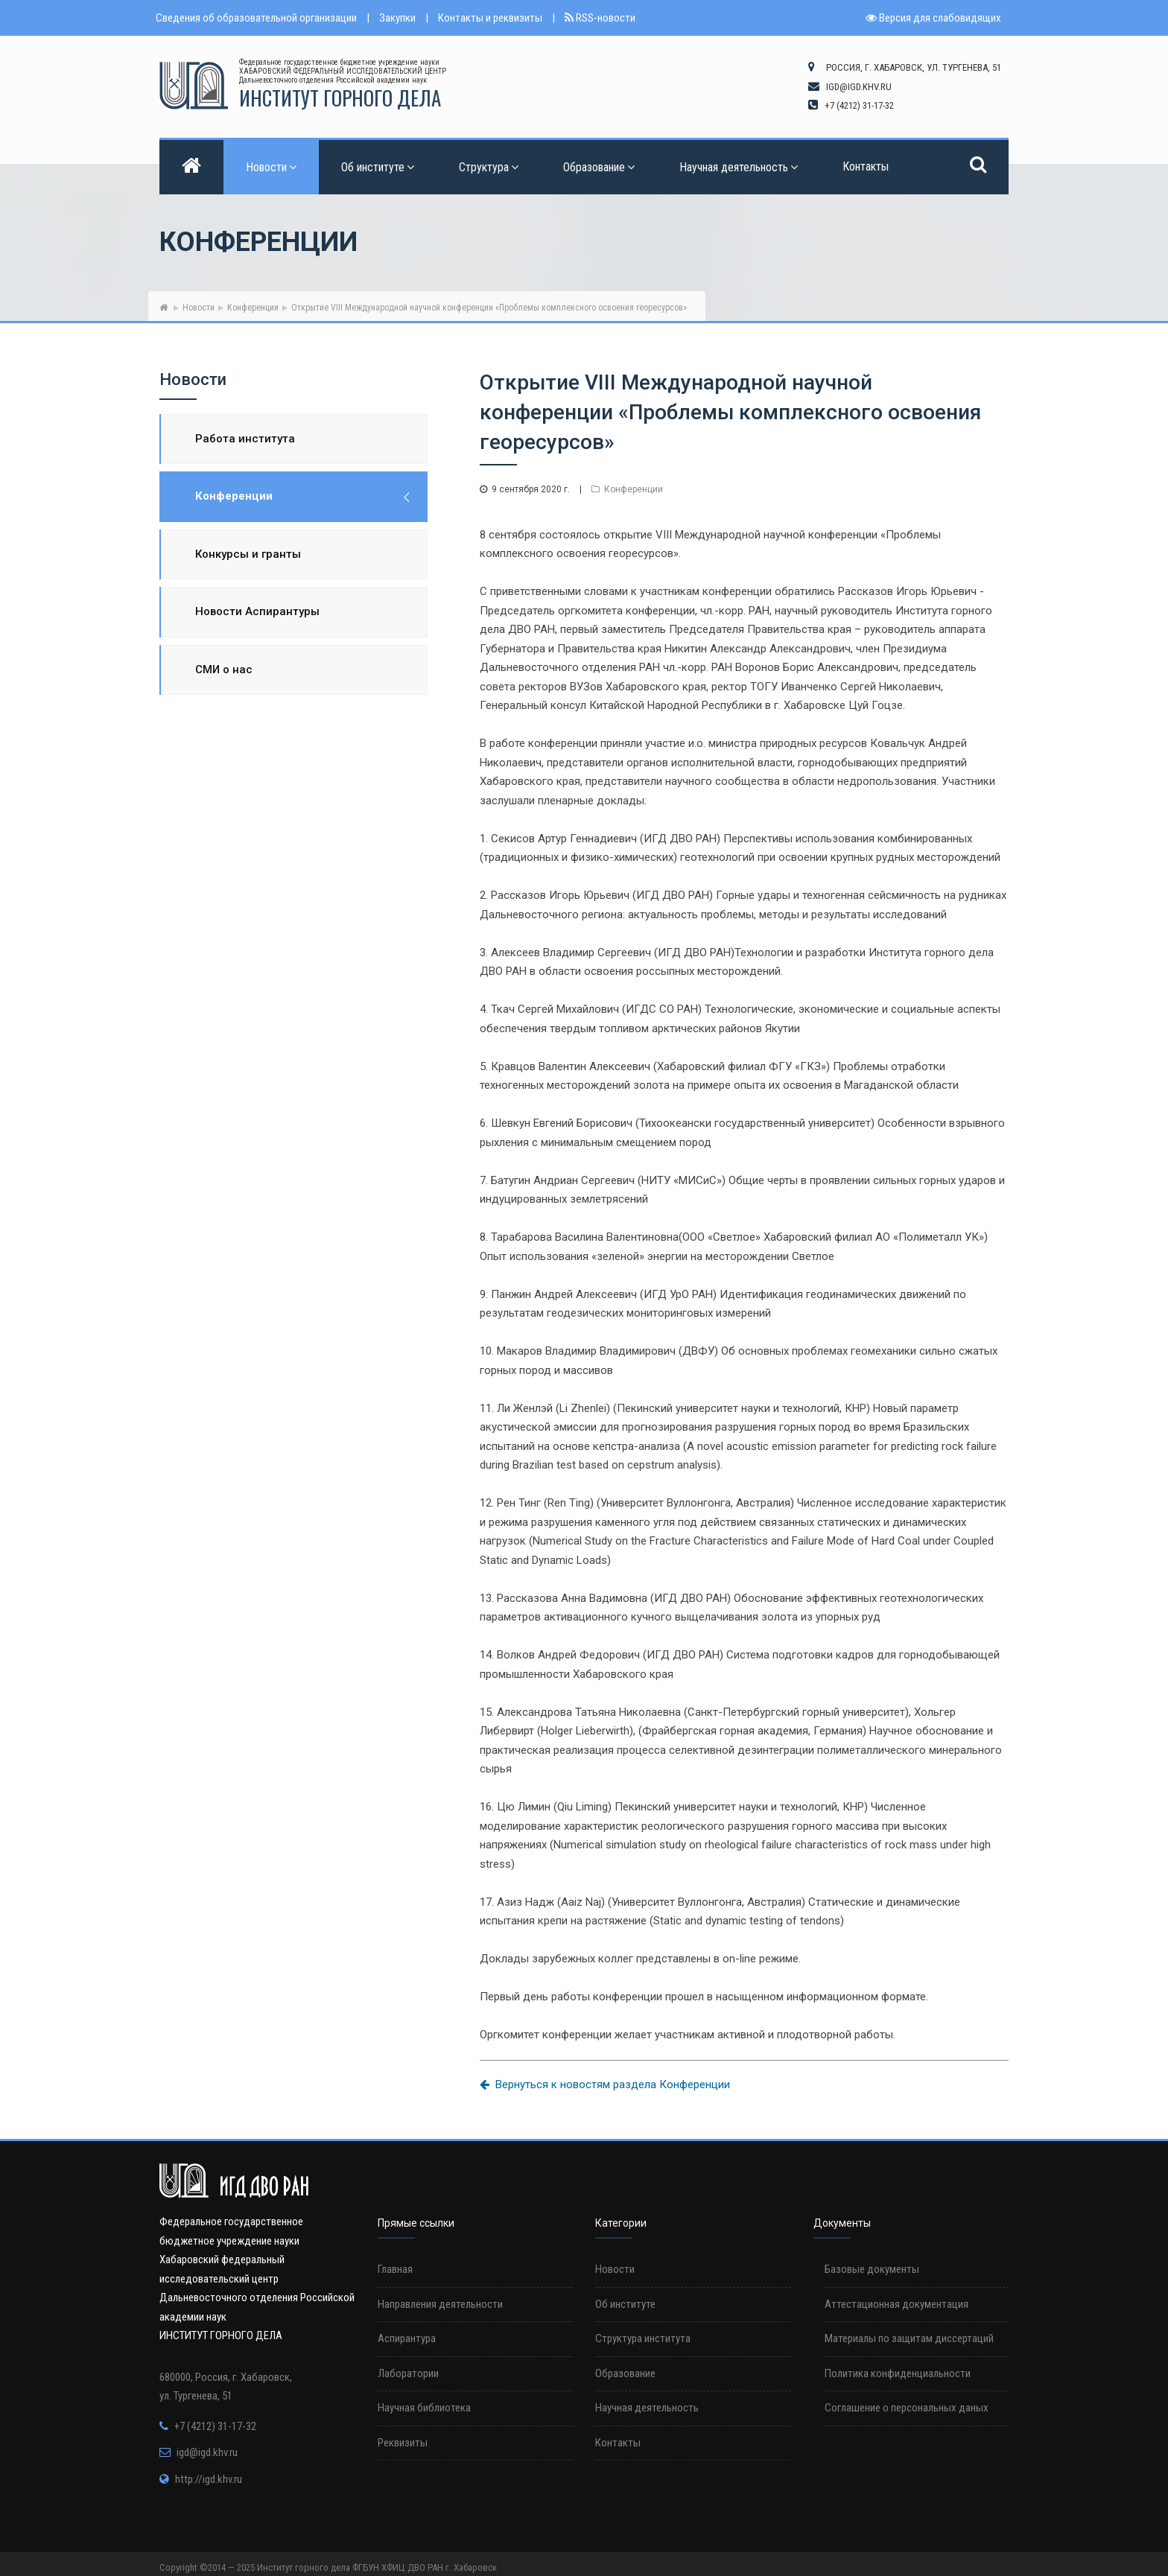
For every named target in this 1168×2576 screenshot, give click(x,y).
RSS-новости (600, 18)
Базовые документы (872, 2269)
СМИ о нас (224, 669)
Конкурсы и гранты (248, 554)
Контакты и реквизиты (490, 18)
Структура (488, 167)
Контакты (865, 166)
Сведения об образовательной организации (256, 18)
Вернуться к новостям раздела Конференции (605, 2084)
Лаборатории (408, 2373)
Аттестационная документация (896, 2304)
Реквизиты (403, 2442)
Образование (599, 167)
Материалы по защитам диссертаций (909, 2338)
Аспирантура (407, 2338)
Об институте (377, 167)
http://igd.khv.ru (208, 2479)
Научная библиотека (424, 2407)
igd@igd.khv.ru (207, 2452)
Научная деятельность (738, 167)
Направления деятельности (440, 2304)
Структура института (643, 2338)
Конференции (253, 307)
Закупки (397, 18)
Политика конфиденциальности (898, 2373)
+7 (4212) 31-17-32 (215, 2426)
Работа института (245, 438)
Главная (395, 2269)
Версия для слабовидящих (933, 18)
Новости (271, 167)
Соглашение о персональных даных (906, 2407)
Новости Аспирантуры (257, 611)
